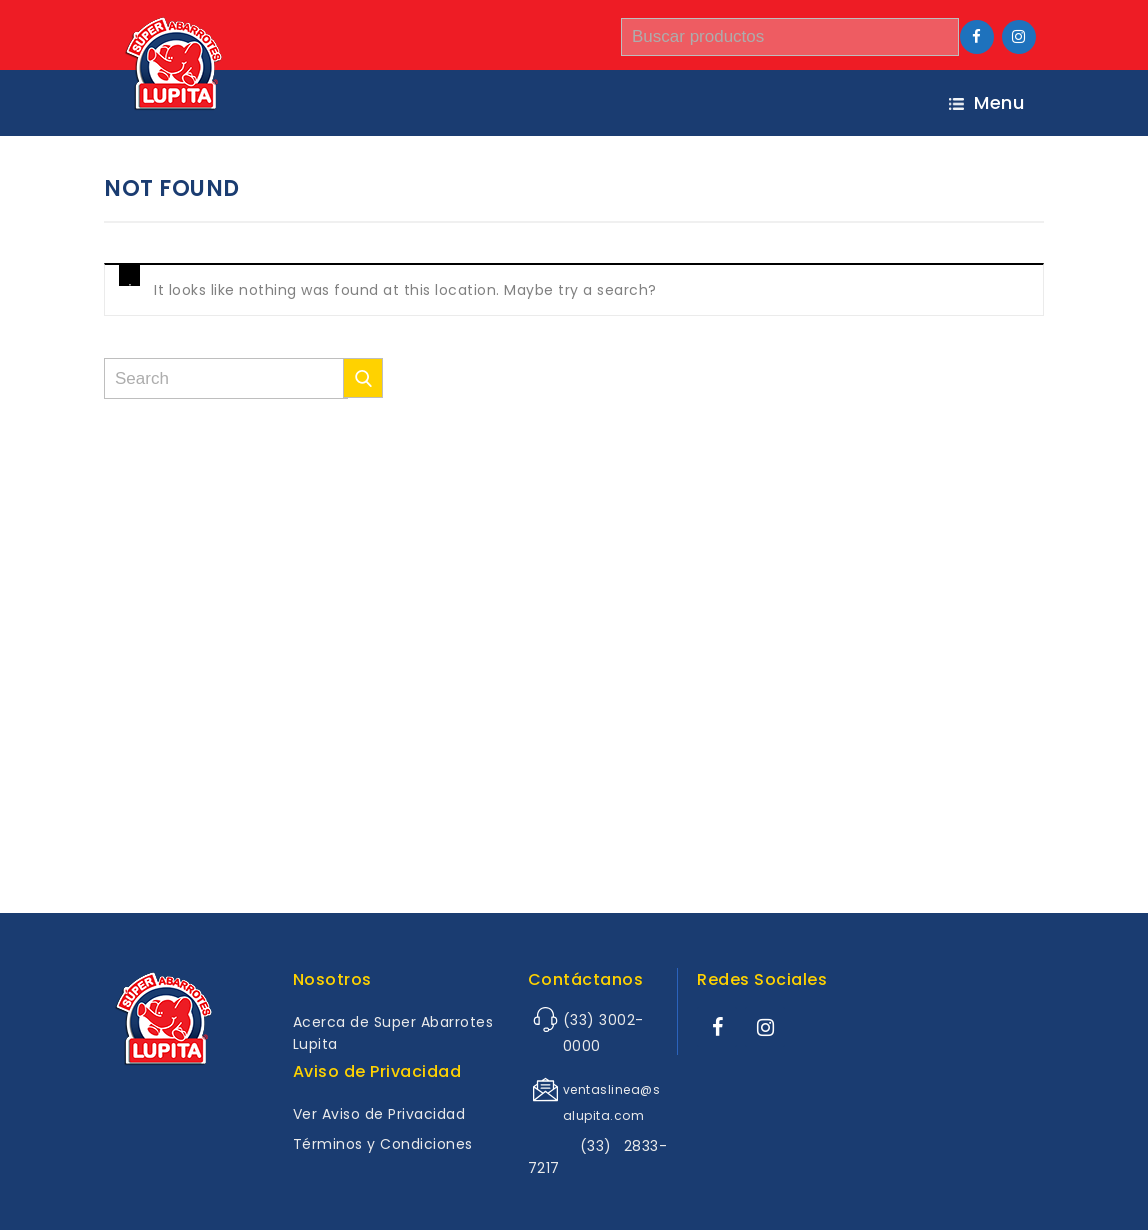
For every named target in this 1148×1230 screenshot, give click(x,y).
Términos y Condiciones (383, 1144)
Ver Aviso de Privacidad (379, 1114)
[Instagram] (1019, 37)
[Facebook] (977, 37)
